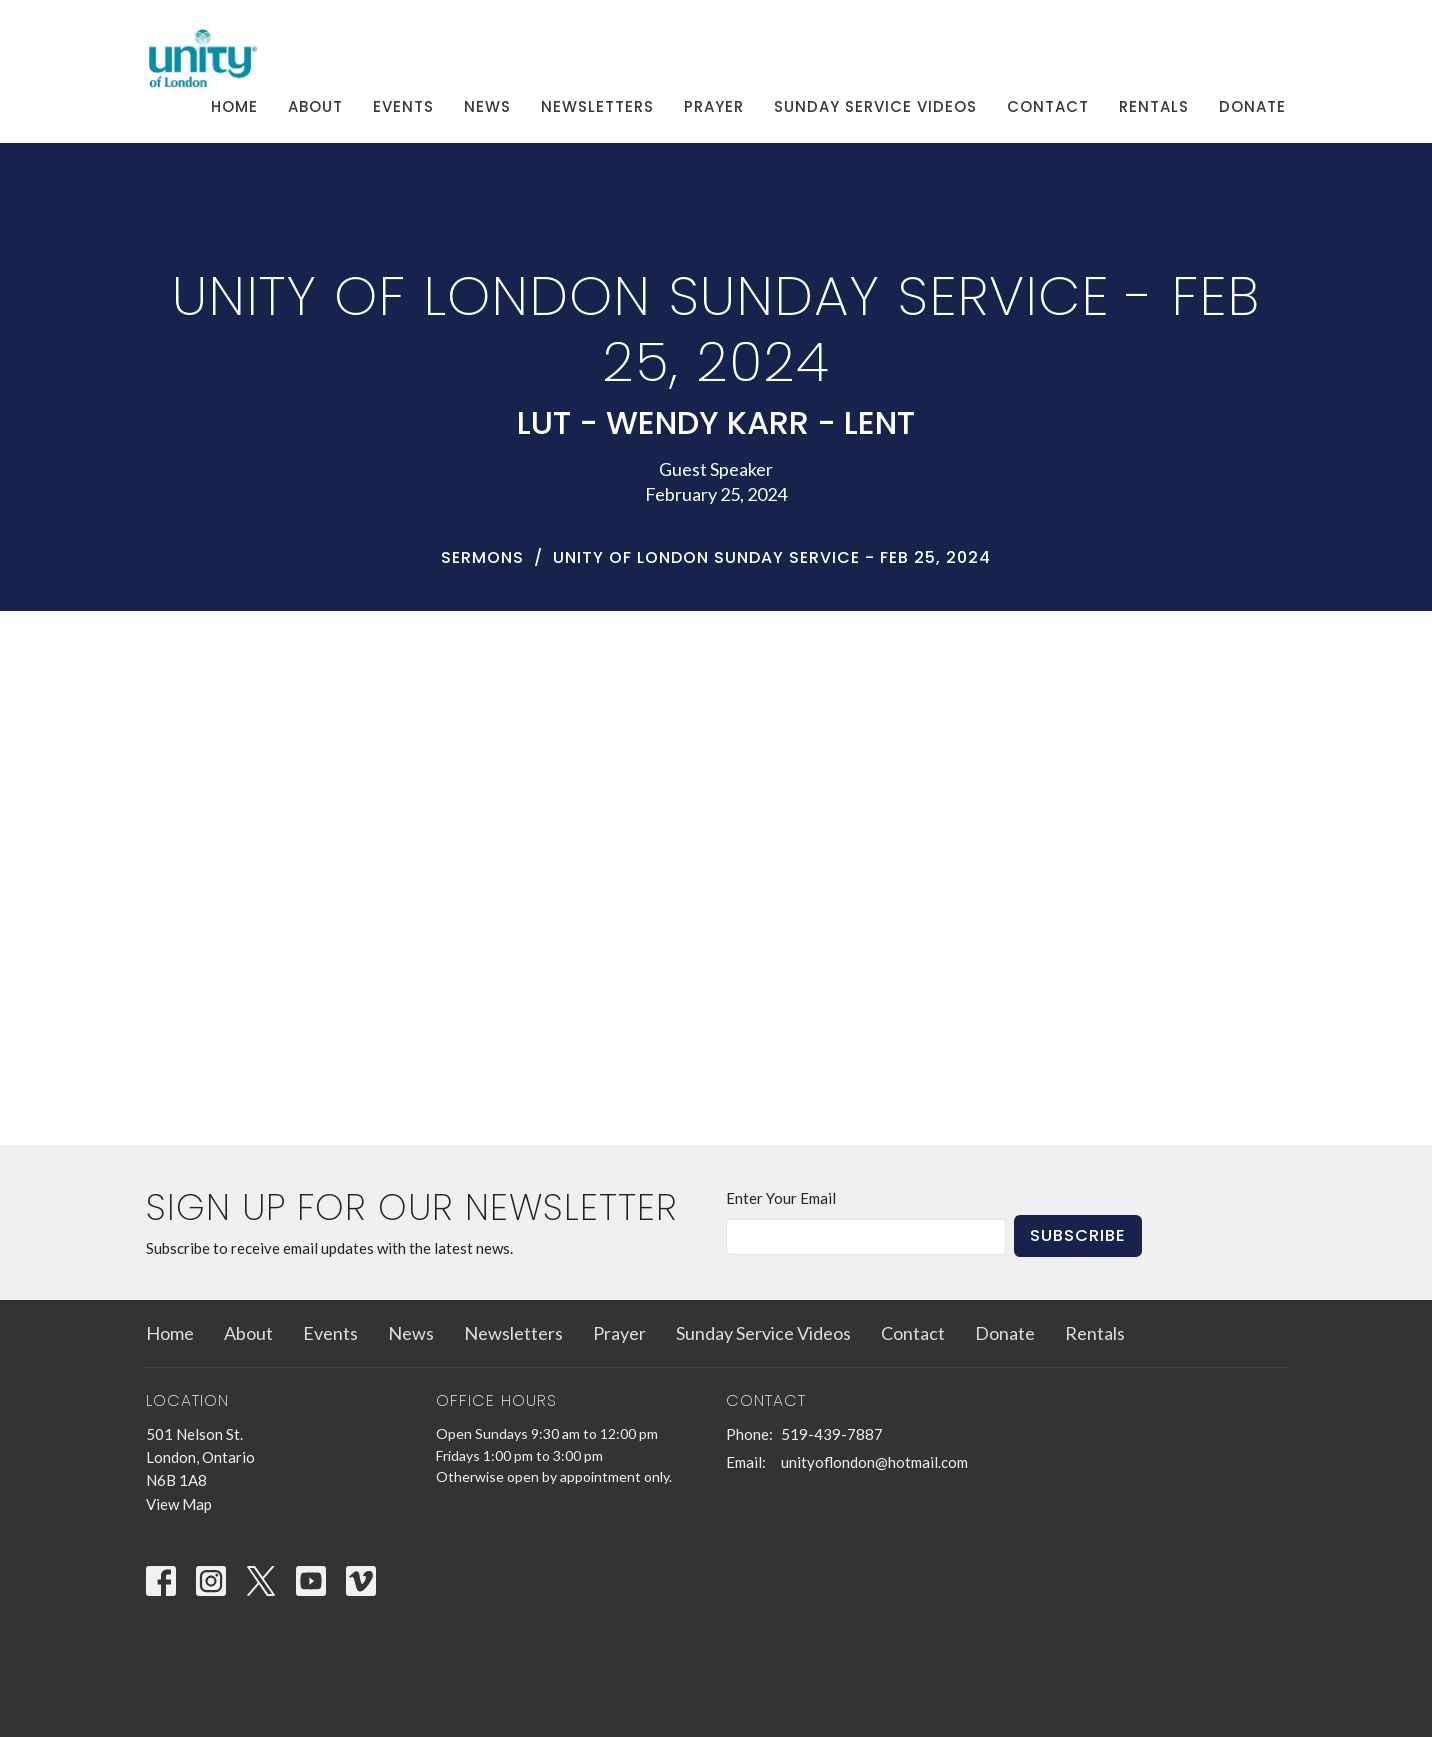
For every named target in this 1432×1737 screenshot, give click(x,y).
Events (403, 106)
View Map (179, 1504)
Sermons (482, 557)
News (487, 106)
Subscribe (1078, 1235)
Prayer (714, 106)
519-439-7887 (832, 1434)
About (315, 106)
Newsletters (597, 106)
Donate (1252, 106)
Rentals (1154, 106)
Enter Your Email (781, 1198)
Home (234, 106)
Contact (1048, 106)
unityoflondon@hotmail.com (874, 1462)
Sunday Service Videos (875, 106)
